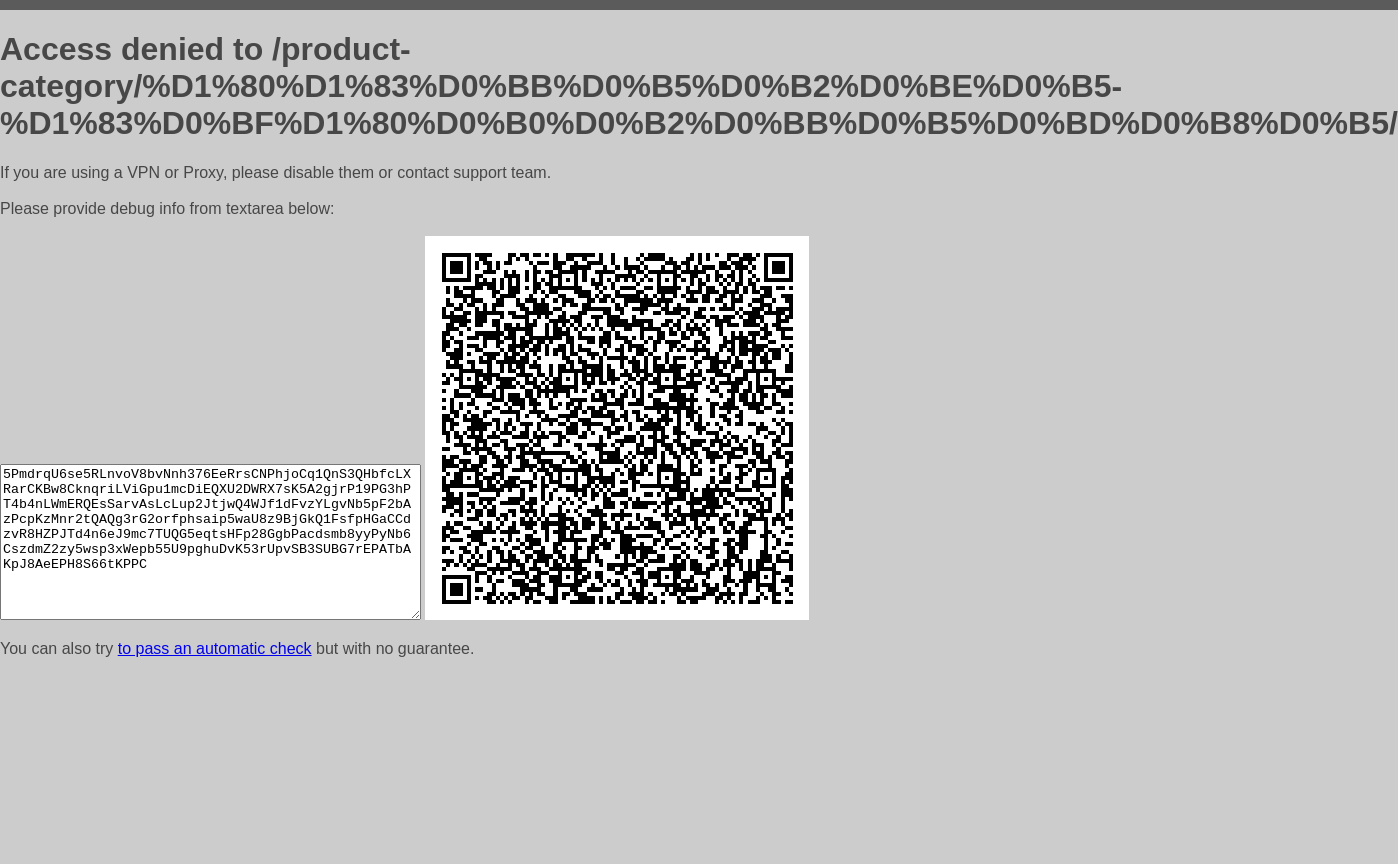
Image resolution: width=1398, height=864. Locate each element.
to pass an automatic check (215, 648)
